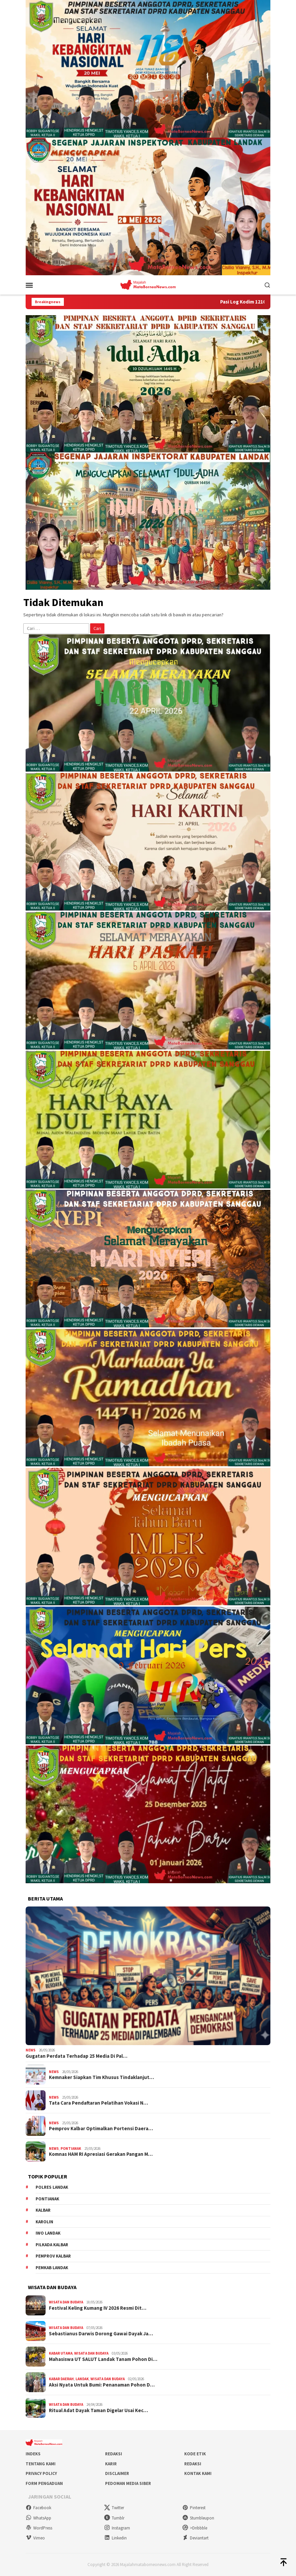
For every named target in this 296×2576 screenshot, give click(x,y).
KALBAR (43, 2210)
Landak (82, 2379)
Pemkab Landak (52, 2267)
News (31, 2050)
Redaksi (113, 2454)
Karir (111, 2464)
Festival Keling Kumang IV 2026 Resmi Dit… (97, 2308)
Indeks (33, 2454)
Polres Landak (52, 2187)
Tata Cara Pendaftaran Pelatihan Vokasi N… (98, 2103)
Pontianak (71, 2148)
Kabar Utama (61, 2353)
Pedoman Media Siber (128, 2483)
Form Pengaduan (44, 2483)
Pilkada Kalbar (52, 2245)
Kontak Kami (198, 2473)
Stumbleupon (198, 2518)
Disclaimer (117, 2473)
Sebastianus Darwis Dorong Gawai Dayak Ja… (101, 2334)
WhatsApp (38, 2518)
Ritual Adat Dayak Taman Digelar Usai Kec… (98, 2410)
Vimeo (35, 2538)
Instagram (117, 2528)
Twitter (114, 2508)
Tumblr (114, 2518)
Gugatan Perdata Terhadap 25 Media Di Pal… (76, 2056)
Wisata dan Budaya (66, 2302)
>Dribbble (194, 2528)
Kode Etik (195, 2454)
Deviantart (195, 2538)
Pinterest (194, 2508)
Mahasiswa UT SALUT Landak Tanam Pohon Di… (103, 2359)
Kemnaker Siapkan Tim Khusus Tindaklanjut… (101, 2077)
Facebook (38, 2508)
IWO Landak (48, 2233)
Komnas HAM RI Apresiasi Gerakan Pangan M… (101, 2154)
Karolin (44, 2222)
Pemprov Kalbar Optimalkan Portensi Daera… (101, 2129)
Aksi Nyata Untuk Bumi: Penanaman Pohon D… (102, 2385)
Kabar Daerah (61, 2379)
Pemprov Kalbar (53, 2256)
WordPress (39, 2528)
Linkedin (115, 2538)
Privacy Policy (41, 2473)
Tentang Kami (41, 2464)
